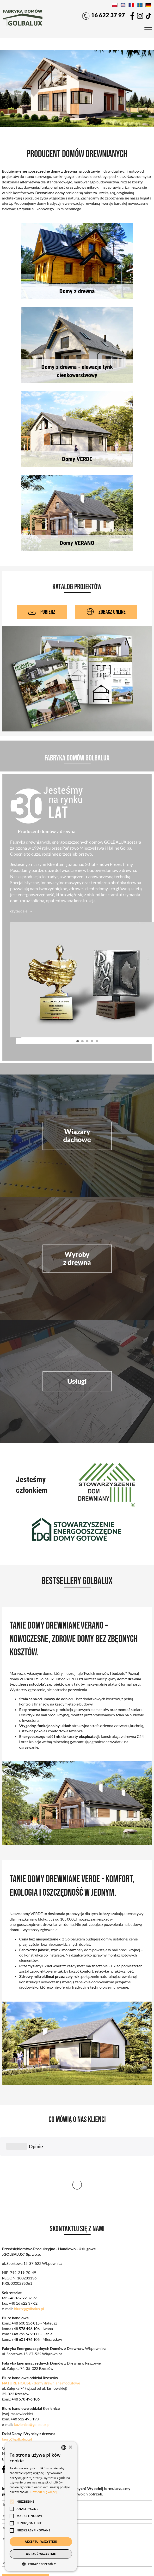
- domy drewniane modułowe (41, 2311)
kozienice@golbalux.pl (32, 2352)
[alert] (41, 2506)
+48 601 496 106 (26, 2267)
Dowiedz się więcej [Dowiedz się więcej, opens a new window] (43, 2492)
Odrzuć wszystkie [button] (41, 2554)
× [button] (70, 2447)
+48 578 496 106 (26, 2256)
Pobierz (41, 611)
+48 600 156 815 (26, 2251)
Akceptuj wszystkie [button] (41, 2542)
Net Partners (141, 2569)
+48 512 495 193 (25, 2347)
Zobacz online (106, 611)
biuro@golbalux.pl (29, 2236)
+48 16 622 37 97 (22, 2226)
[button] (41, 2564)
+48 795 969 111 (26, 2262)
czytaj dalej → (21, 911)
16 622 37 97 (103, 16)
